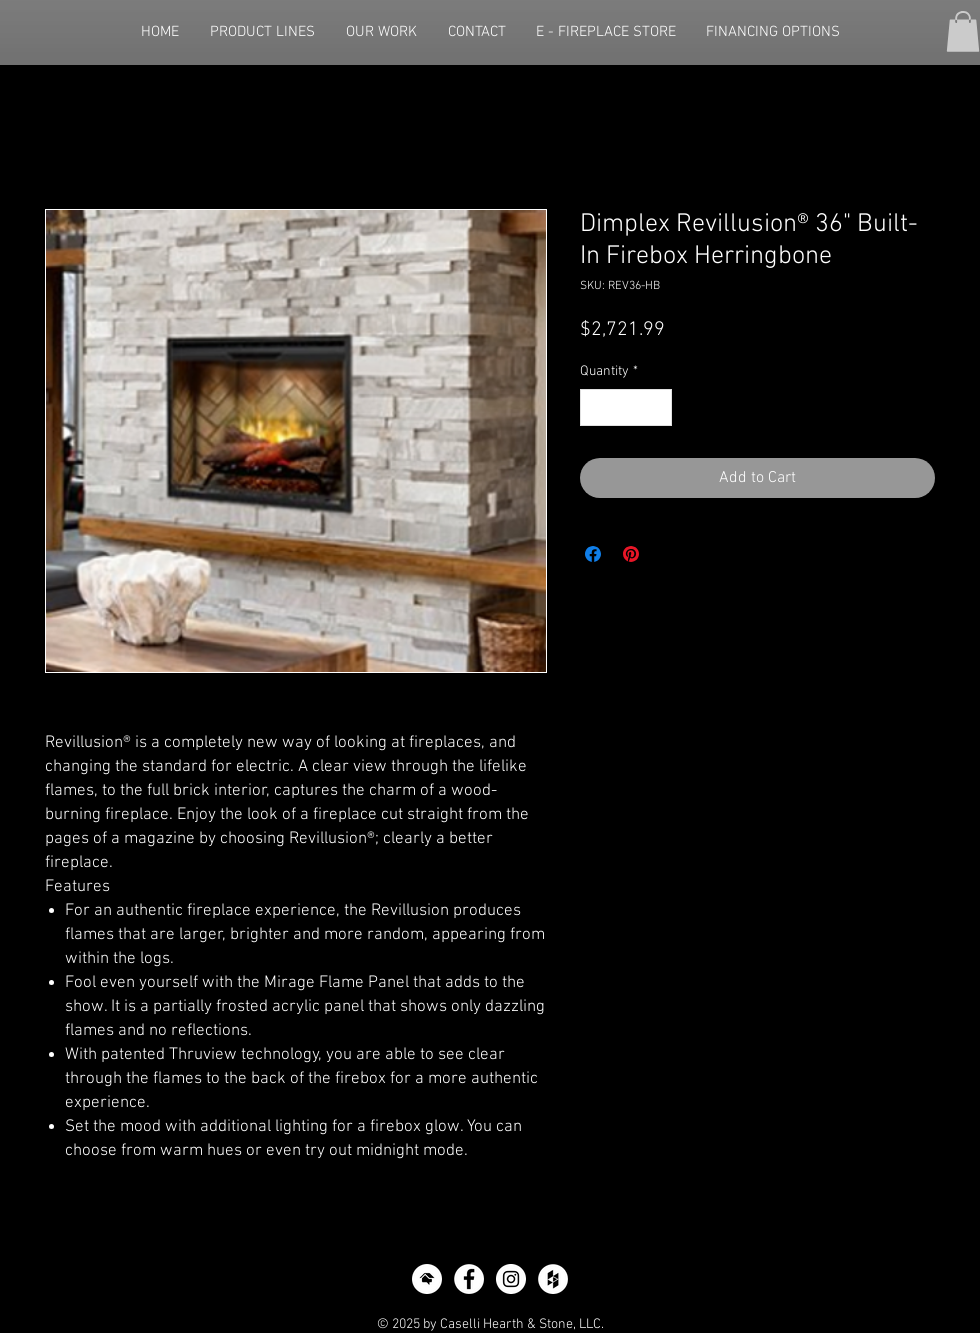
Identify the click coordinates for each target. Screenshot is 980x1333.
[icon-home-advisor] (427, 1279)
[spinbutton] (626, 407)
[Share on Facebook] (593, 554)
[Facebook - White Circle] (469, 1279)
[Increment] (656, 407)
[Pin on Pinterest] (631, 554)
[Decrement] (595, 407)
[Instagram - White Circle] (511, 1279)
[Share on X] (669, 554)
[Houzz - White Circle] (553, 1279)
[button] (963, 31)
